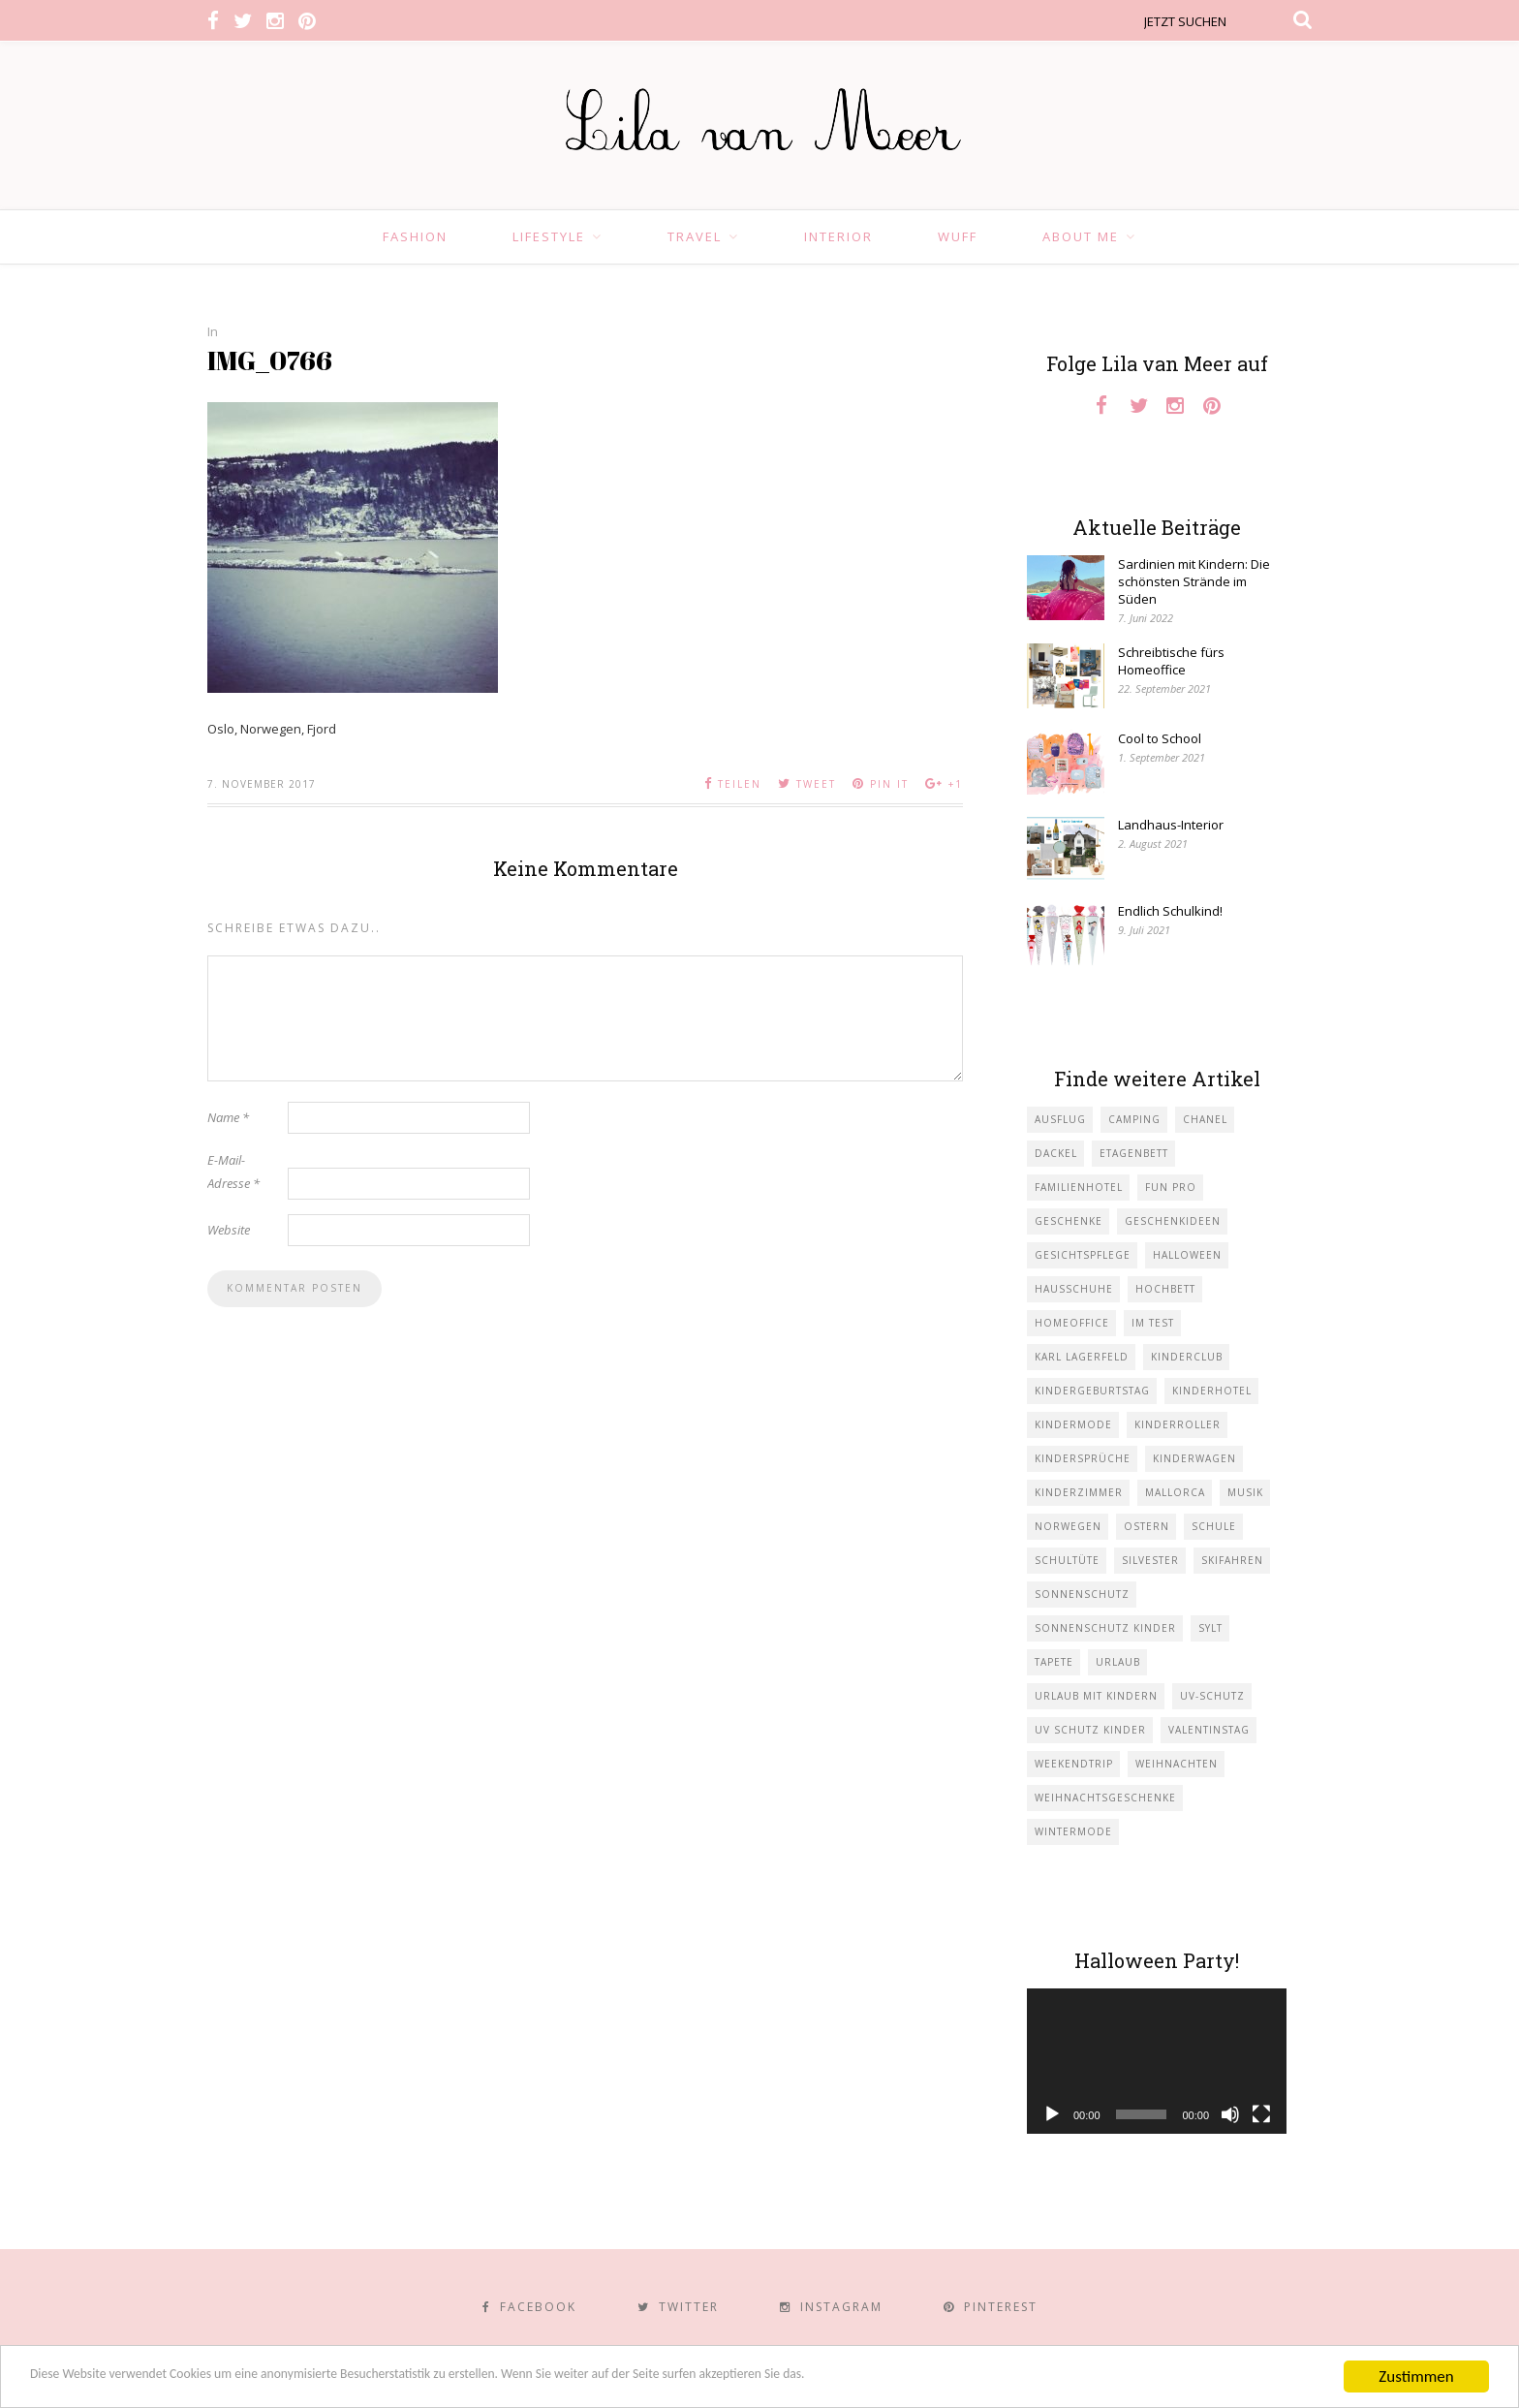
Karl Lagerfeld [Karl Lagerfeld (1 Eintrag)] (1082, 1356)
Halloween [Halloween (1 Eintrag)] (1187, 1255)
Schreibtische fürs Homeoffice (1171, 660)
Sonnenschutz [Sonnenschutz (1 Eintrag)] (1082, 1594)
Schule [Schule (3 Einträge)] (1214, 1526)
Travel (694, 236)
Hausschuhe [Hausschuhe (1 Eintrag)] (1074, 1289)
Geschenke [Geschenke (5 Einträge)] (1068, 1221)
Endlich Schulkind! (1170, 911)
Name (228, 1117)
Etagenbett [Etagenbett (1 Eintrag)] (1134, 1153)
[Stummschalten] (1230, 2114)
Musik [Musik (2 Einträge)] (1245, 1492)
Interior (838, 236)
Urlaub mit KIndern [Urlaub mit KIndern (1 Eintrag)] (1096, 1696)
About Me (1080, 236)
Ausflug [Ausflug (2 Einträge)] (1060, 1119)
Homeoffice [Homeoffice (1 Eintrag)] (1072, 1322)
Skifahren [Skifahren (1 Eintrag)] (1232, 1560)
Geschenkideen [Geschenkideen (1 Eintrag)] (1173, 1221)
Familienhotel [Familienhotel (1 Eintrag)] (1079, 1187)
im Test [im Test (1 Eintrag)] (1153, 1322)
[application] (1156, 2061)
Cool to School (1159, 738)
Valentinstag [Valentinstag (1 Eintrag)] (1209, 1729)
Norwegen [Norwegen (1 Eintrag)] (1068, 1526)
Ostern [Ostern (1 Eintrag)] (1146, 1526)
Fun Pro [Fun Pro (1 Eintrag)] (1170, 1187)
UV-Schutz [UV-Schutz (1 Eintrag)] (1212, 1696)
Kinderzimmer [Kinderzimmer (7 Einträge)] (1079, 1492)
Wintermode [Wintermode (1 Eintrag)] (1073, 1831)
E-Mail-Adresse (233, 1171)
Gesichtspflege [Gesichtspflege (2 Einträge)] (1083, 1255)
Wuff (957, 236)
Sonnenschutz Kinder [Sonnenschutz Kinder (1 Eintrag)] (1105, 1628)
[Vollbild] (1261, 2114)
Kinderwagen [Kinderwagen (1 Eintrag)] (1194, 1458)
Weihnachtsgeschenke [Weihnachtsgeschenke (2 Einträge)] (1105, 1797)
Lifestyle (548, 236)
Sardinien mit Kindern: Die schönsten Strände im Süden (1194, 581)
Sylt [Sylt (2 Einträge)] (1210, 1628)
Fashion (415, 236)
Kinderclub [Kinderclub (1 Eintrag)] (1187, 1356)
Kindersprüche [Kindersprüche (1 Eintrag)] (1083, 1458)
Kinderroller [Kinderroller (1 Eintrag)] (1177, 1424)
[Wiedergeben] (1052, 2114)
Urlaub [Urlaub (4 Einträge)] (1118, 1662)
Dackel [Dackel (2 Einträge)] (1056, 1153)
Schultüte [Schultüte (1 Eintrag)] (1067, 1560)
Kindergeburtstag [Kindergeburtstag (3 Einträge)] (1092, 1390)
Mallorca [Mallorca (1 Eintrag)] (1175, 1492)
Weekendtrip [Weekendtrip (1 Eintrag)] (1074, 1763)
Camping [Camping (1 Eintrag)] (1134, 1119)
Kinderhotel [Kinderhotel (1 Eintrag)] (1212, 1390)
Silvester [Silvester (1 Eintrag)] (1150, 1560)
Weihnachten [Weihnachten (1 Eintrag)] (1176, 1763)
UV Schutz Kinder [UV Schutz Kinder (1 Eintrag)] (1090, 1729)
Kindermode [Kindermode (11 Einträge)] (1073, 1424)
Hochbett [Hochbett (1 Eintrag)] (1165, 1289)
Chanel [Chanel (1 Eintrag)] (1205, 1119)
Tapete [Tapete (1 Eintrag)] (1054, 1662)
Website (228, 1229)
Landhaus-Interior (1171, 824)
